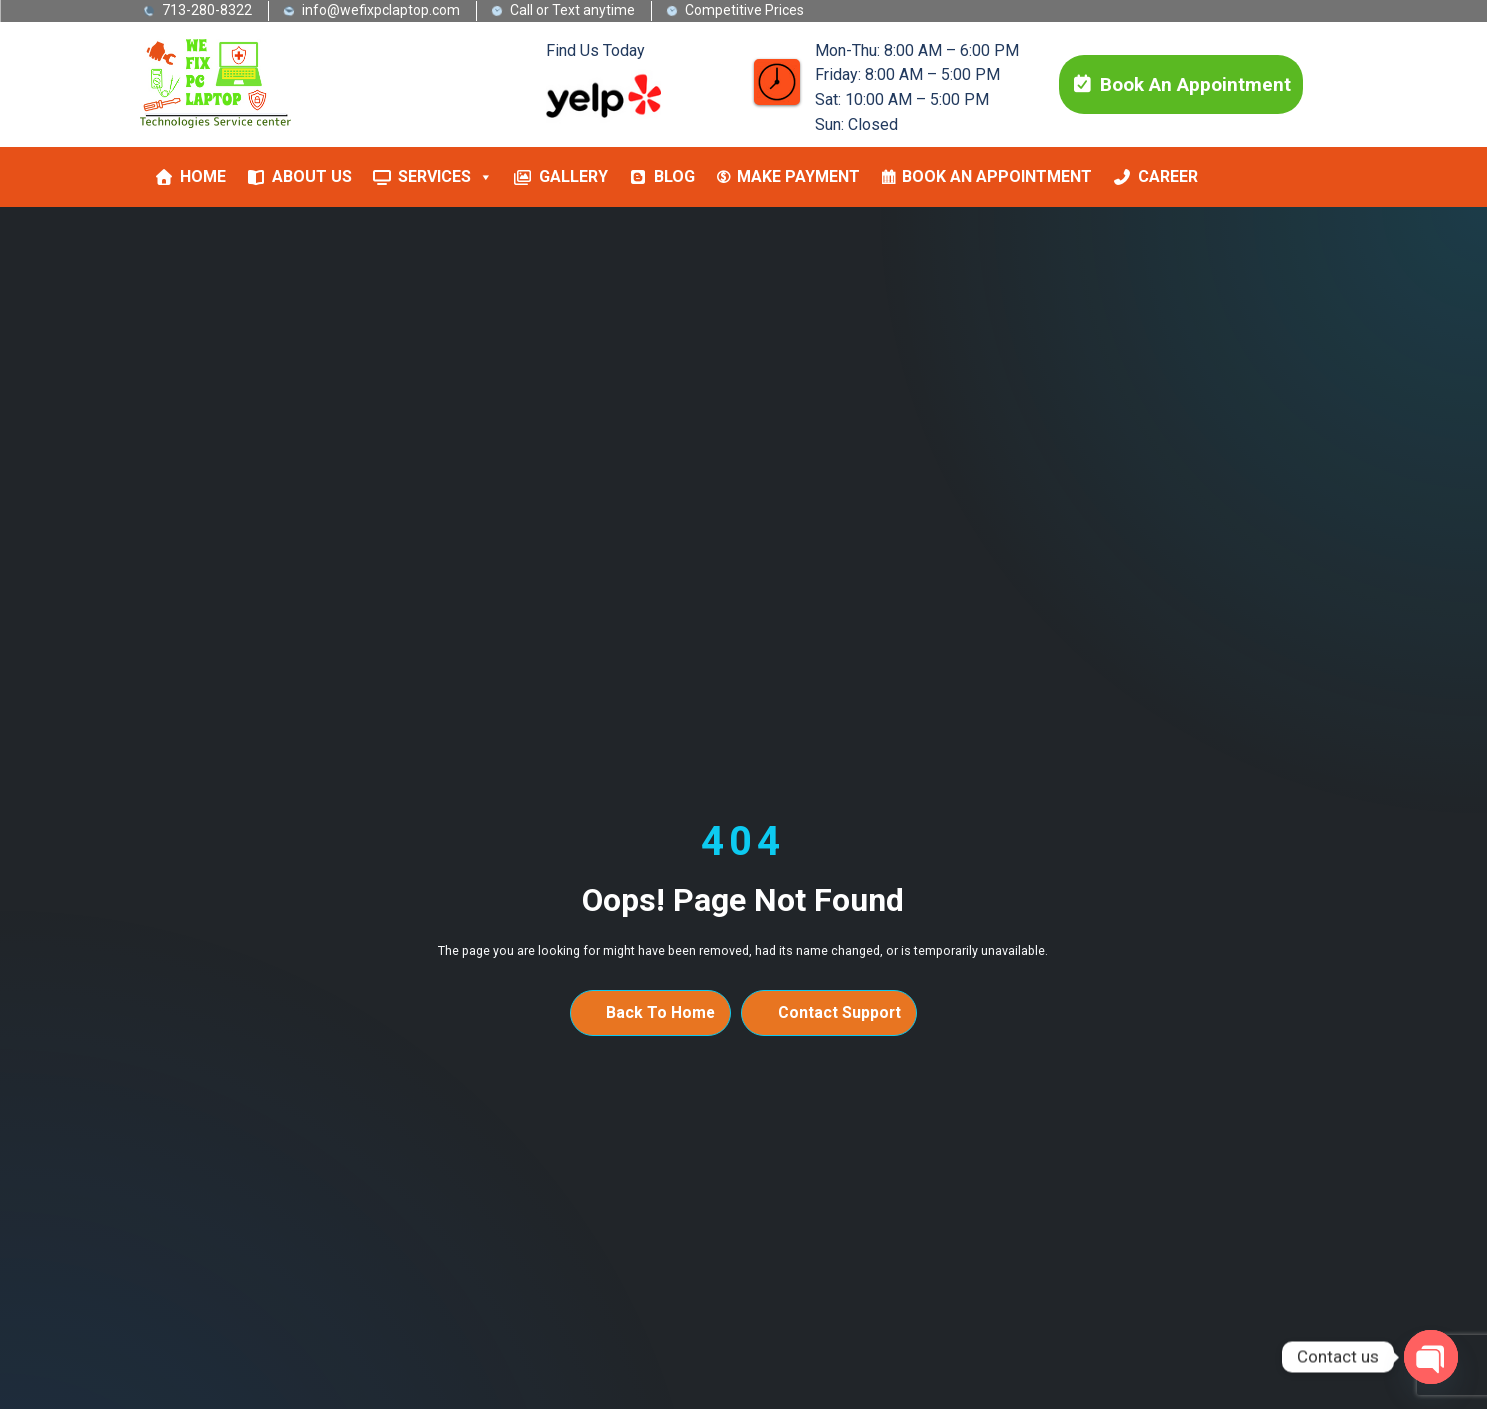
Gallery (573, 176)
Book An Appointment (1181, 84)
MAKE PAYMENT (798, 176)
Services (445, 177)
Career (1168, 176)
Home (203, 176)
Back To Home (660, 1012)
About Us (312, 176)
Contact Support (840, 1012)
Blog (674, 176)
